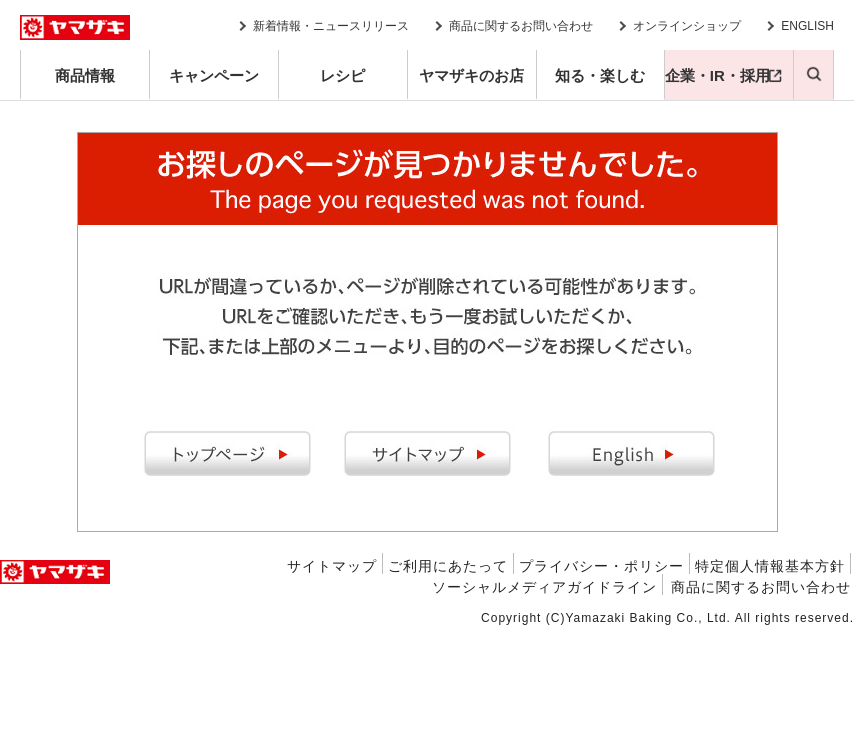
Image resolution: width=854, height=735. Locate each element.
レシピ (342, 75)
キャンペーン (214, 75)
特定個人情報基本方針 (770, 566)
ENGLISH (807, 26)
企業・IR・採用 (717, 75)
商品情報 (85, 75)
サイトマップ (332, 566)
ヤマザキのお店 (471, 75)
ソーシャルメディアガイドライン (544, 587)
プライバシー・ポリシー (601, 566)
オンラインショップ (687, 26)
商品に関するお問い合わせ (521, 26)
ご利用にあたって (448, 566)
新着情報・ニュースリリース (331, 26)
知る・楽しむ (600, 75)
